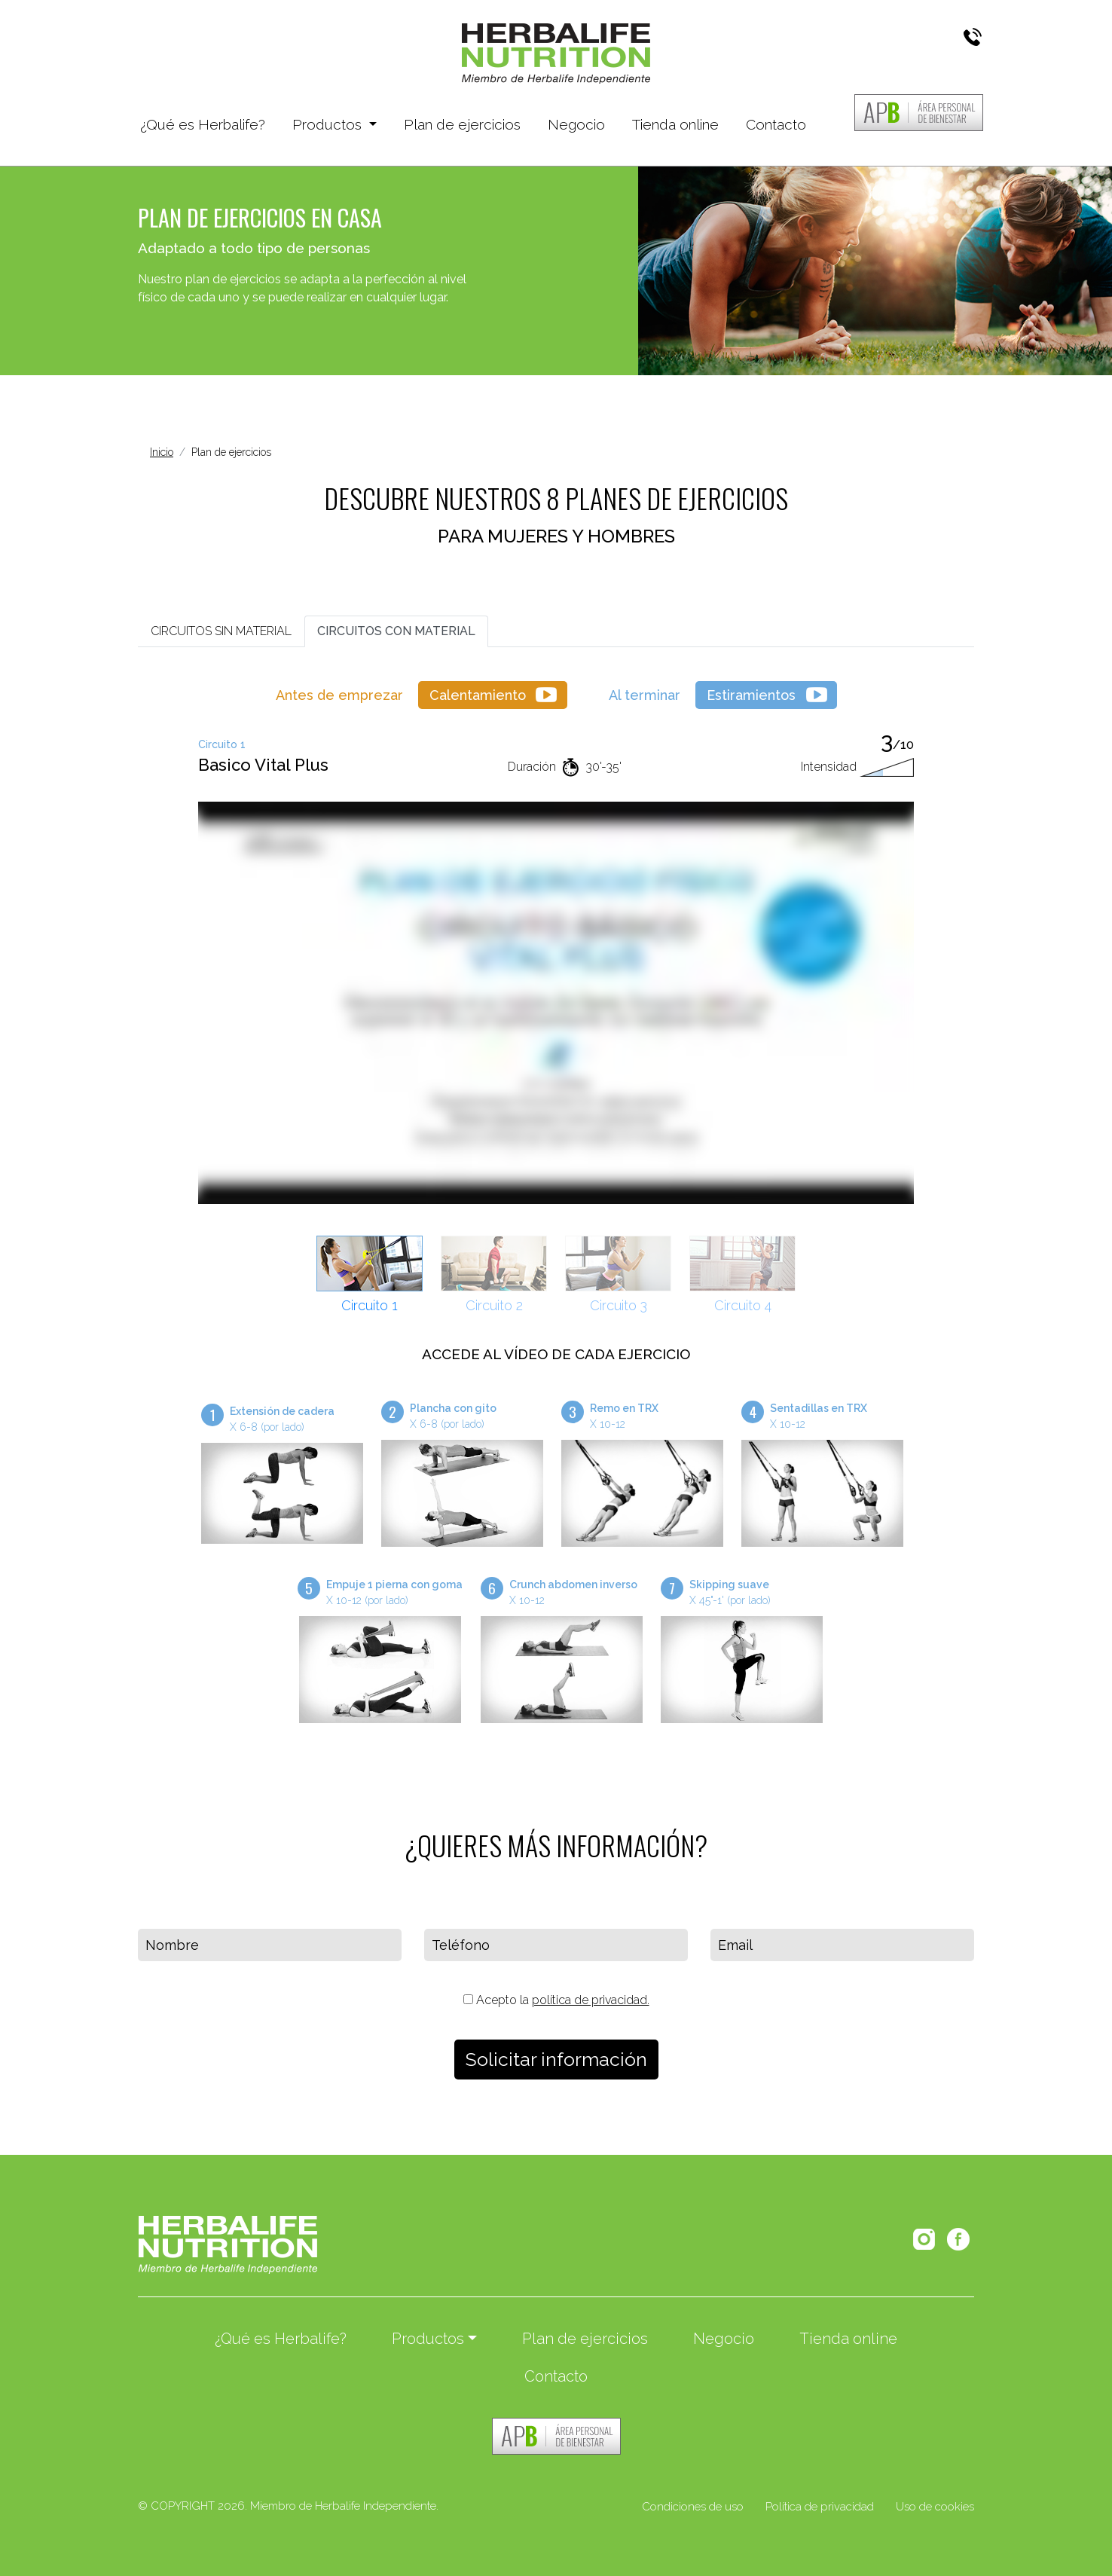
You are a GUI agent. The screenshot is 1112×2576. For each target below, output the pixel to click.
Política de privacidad (819, 2506)
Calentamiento (477, 695)
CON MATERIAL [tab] (396, 631)
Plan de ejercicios (462, 124)
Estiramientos (751, 695)
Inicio (161, 452)
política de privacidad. (590, 2000)
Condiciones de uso (693, 2506)
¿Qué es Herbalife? (202, 123)
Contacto (776, 124)
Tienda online (675, 124)
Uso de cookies (935, 2506)
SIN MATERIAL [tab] (221, 631)
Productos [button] (328, 124)
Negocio (576, 124)
